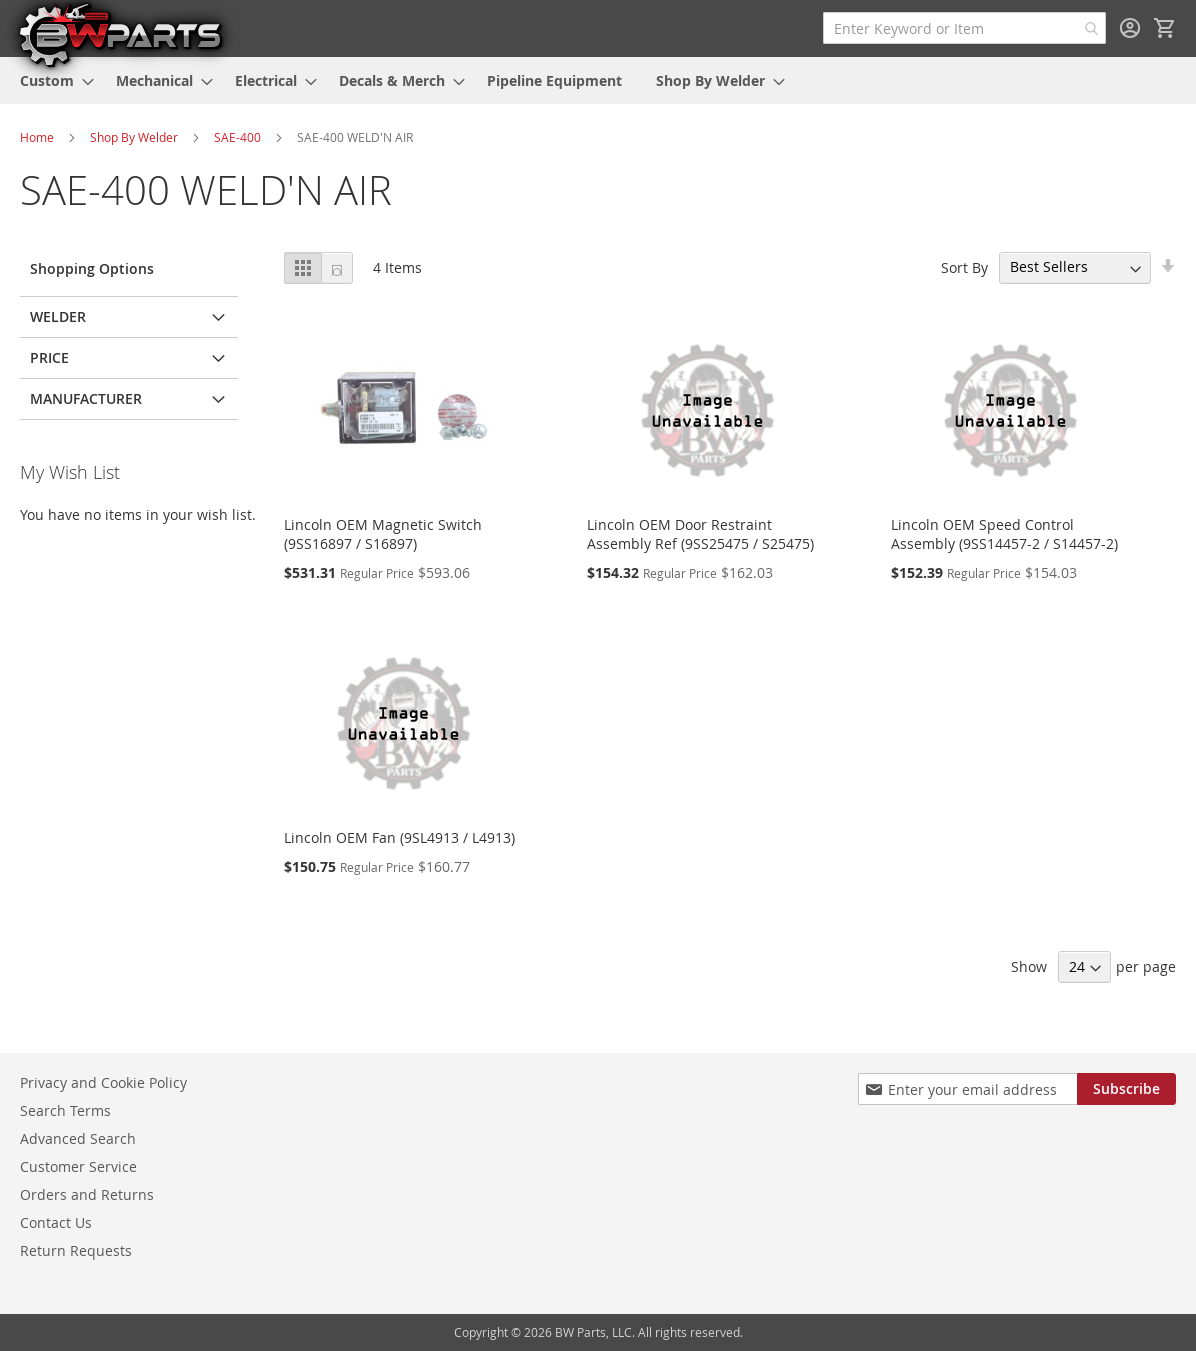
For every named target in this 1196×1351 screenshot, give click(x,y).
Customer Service (78, 1166)
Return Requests (76, 1250)
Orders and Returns (87, 1194)
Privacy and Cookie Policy (103, 1082)
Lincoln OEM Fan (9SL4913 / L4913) (399, 837)
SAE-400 (237, 137)
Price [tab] (49, 357)
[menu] (598, 80)
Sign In (1130, 28)
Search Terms (65, 1110)
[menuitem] (51, 80)
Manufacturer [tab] (86, 398)
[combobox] (964, 28)
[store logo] (120, 34)
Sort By (964, 266)
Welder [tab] (58, 316)
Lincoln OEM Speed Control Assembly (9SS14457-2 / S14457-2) (1004, 534)
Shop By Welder (134, 137)
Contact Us (56, 1222)
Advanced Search (78, 1138)
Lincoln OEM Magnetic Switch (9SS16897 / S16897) (383, 534)
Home (37, 137)
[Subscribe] (1126, 1089)
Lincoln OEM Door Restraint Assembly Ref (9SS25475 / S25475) (700, 534)
